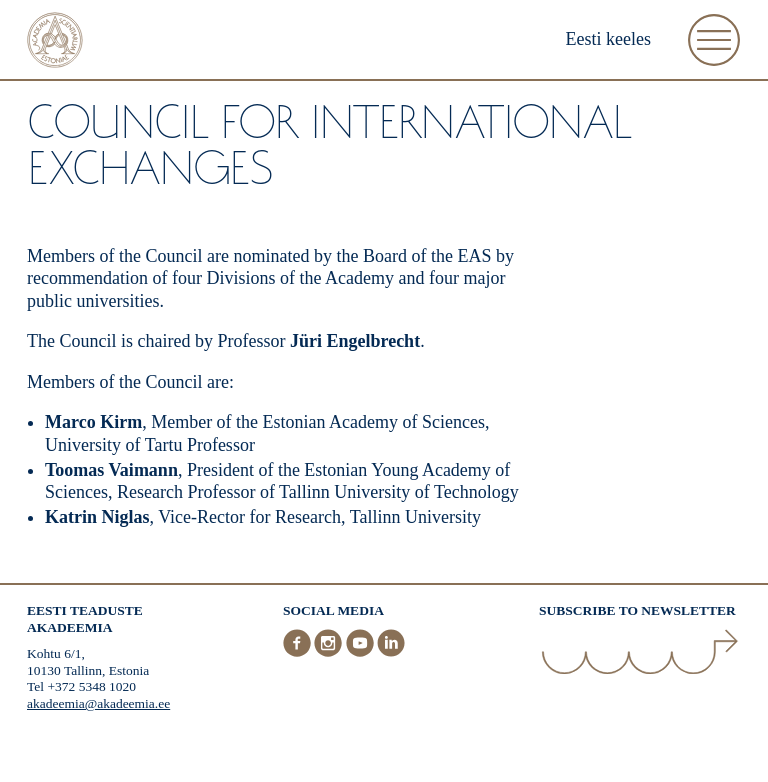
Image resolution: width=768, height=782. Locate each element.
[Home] (55, 42)
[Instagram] (330, 652)
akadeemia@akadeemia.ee (98, 703)
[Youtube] (362, 652)
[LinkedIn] (391, 652)
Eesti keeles (608, 39)
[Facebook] (299, 652)
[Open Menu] (714, 40)
